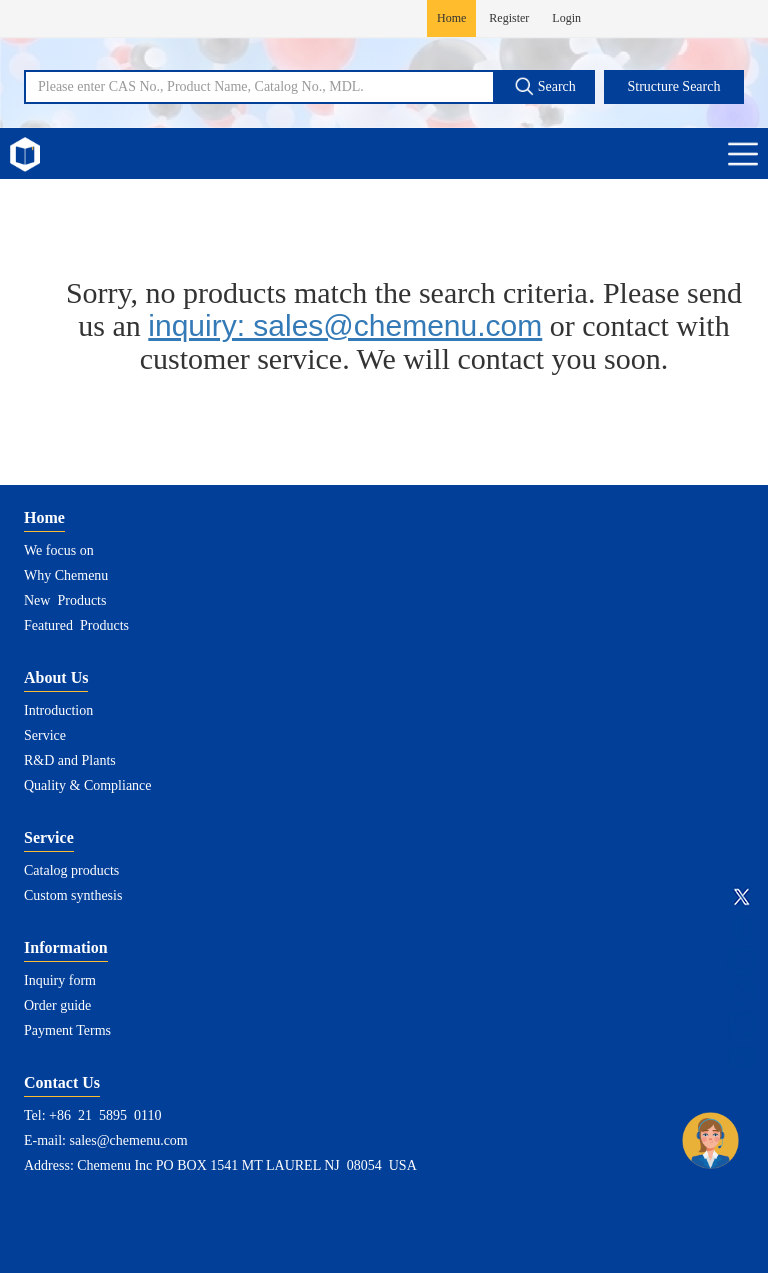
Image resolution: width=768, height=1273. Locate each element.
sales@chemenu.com (129, 1140)
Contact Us (62, 1082)
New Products (65, 600)
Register (509, 18)
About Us (56, 677)
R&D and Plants (70, 760)
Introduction (58, 710)
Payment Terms (67, 1030)
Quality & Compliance (88, 785)
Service (45, 735)
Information (66, 947)
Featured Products (76, 625)
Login (566, 18)
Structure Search (674, 86)
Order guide (57, 1005)
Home (451, 18)
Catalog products (71, 870)
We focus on (59, 550)
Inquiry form (60, 980)
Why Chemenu (66, 575)
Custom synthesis (73, 895)
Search (545, 86)
